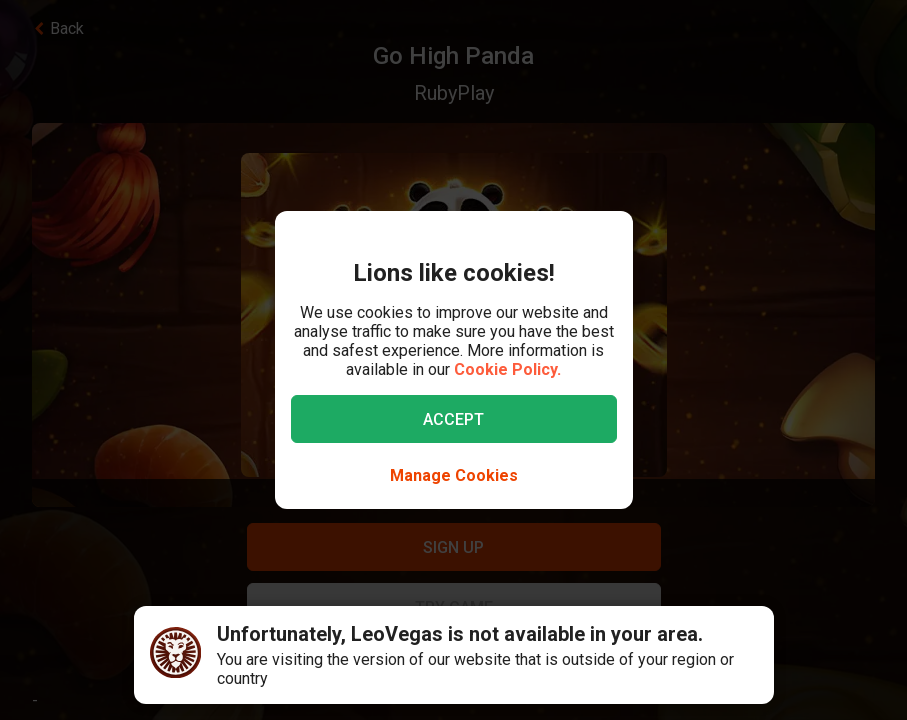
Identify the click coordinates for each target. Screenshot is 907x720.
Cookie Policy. (507, 369)
